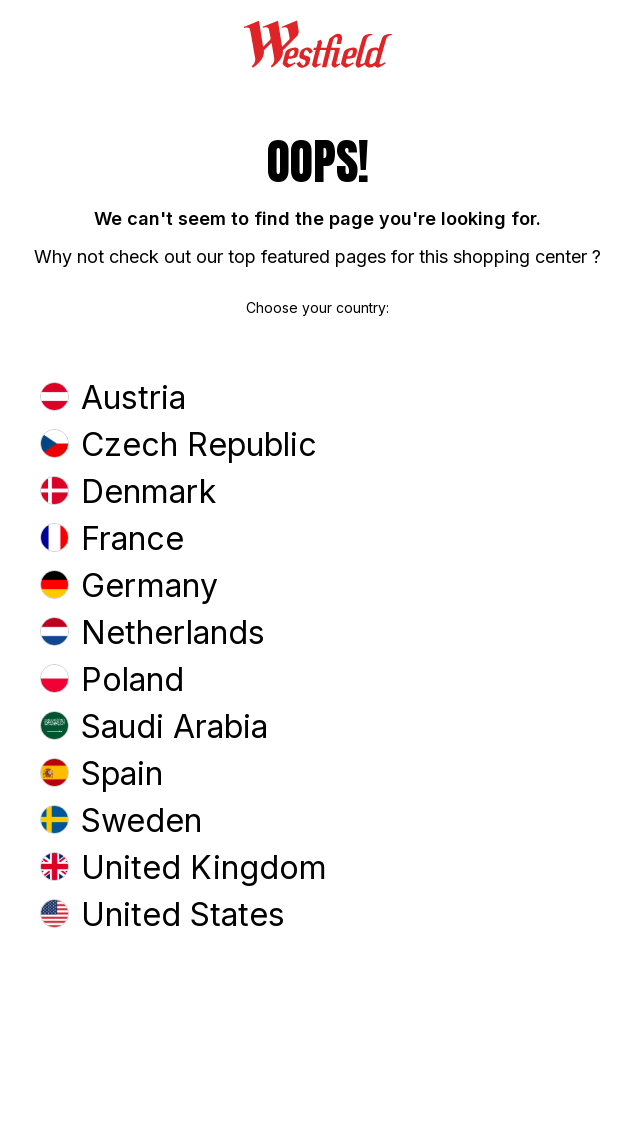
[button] (317, 399)
